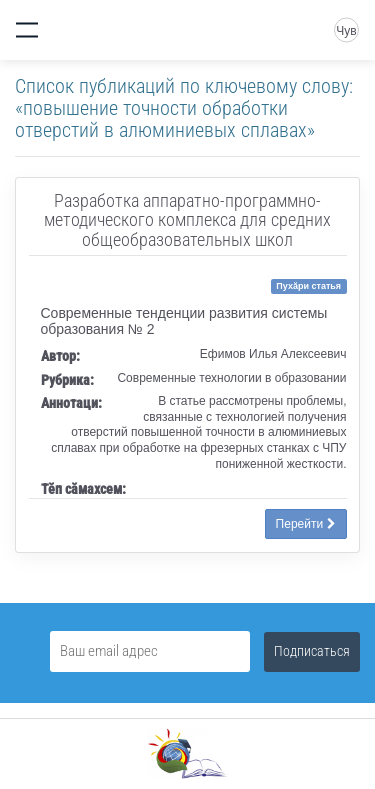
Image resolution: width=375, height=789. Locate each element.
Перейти (306, 524)
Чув (346, 31)
